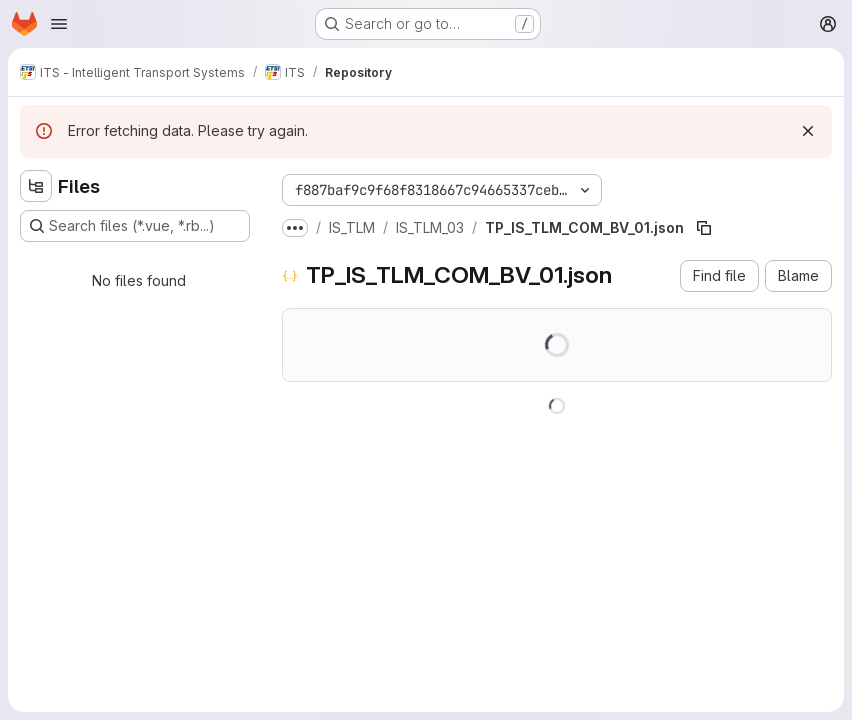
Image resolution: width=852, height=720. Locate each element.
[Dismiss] (808, 131)
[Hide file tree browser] (36, 186)
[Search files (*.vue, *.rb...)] (135, 226)
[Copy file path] (704, 228)
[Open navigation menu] (59, 24)
